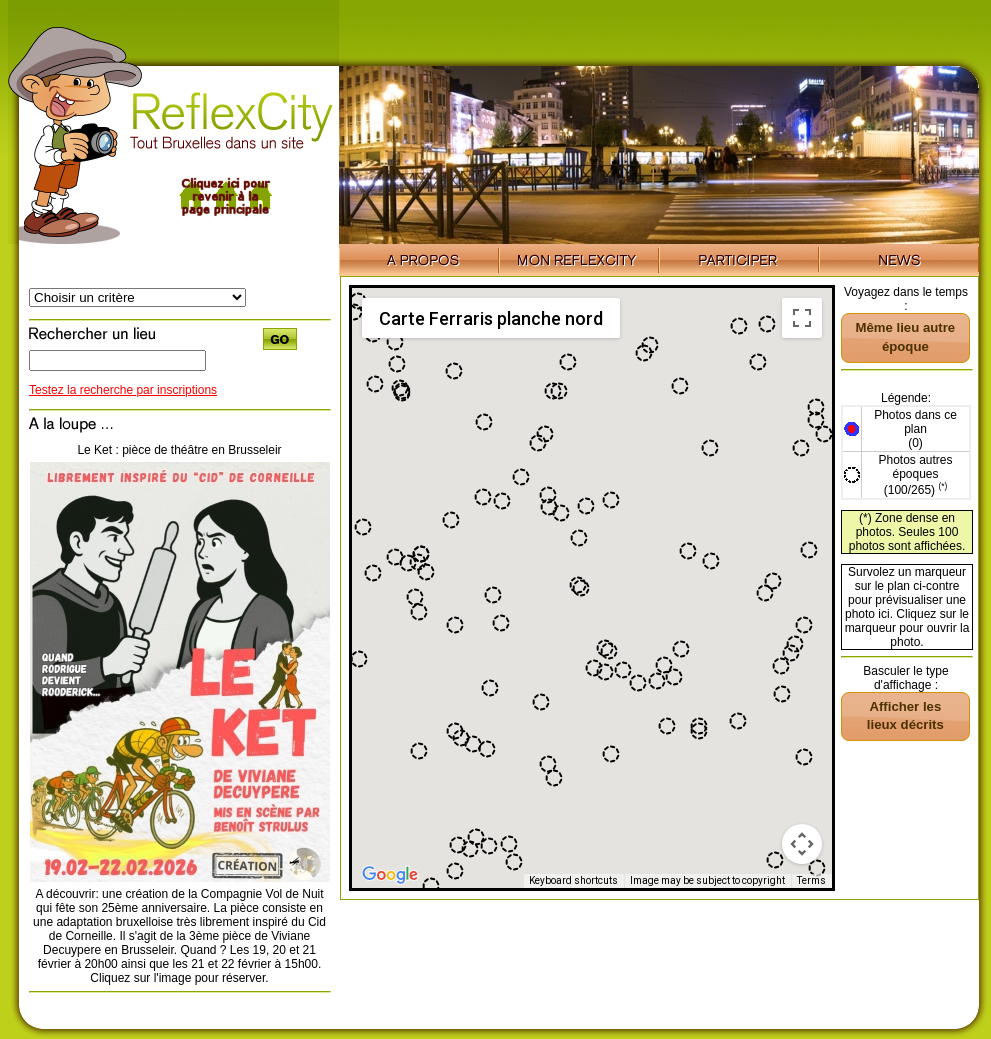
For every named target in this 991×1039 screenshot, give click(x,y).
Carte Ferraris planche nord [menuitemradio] (491, 318)
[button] (816, 420)
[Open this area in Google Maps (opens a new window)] (390, 875)
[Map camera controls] (802, 844)
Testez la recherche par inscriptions (123, 390)
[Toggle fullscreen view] (802, 318)
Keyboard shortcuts (573, 880)
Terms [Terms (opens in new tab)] (811, 880)
